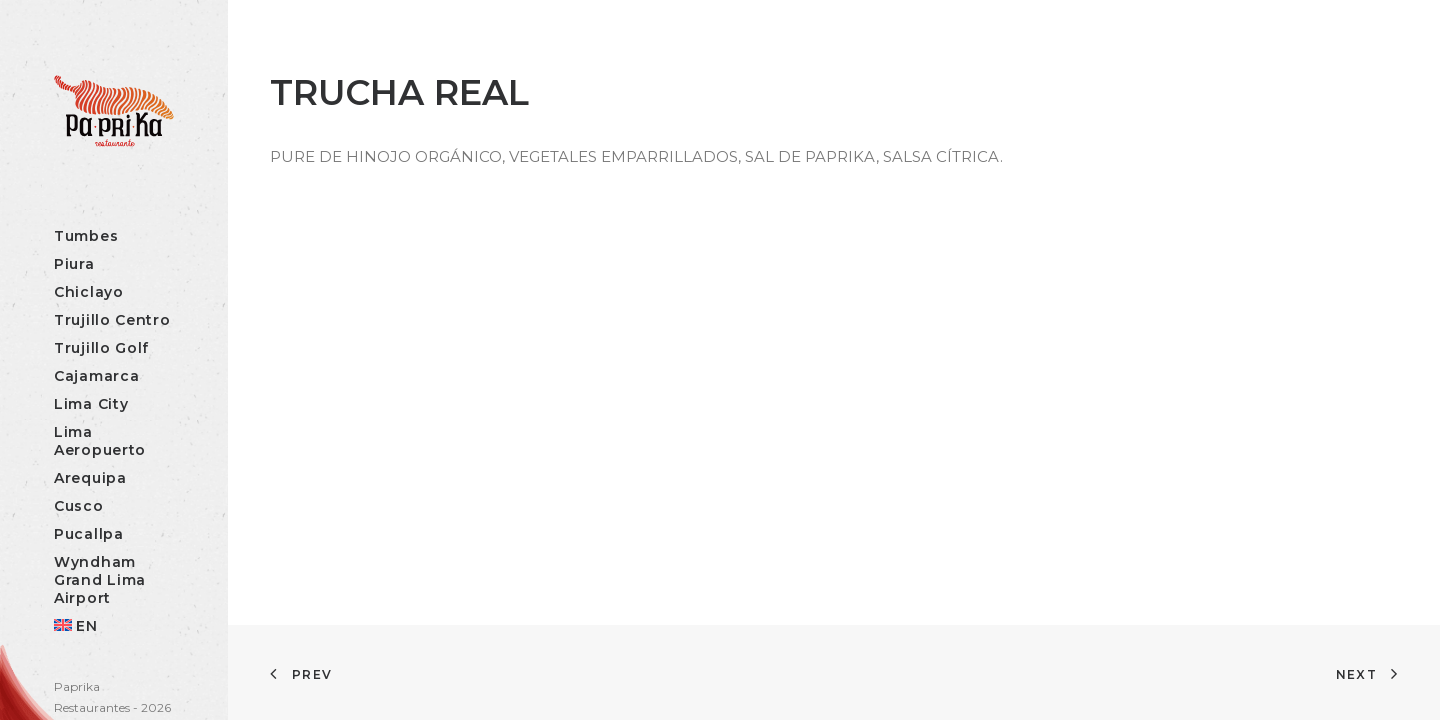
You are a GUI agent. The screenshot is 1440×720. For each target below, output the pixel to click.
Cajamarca (96, 376)
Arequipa (90, 478)
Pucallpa (89, 534)
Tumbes (86, 236)
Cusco (79, 506)
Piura (74, 264)
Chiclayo (89, 292)
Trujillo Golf (101, 348)
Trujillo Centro (112, 320)
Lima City (91, 404)
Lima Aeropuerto (100, 441)
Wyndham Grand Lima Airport (100, 580)
